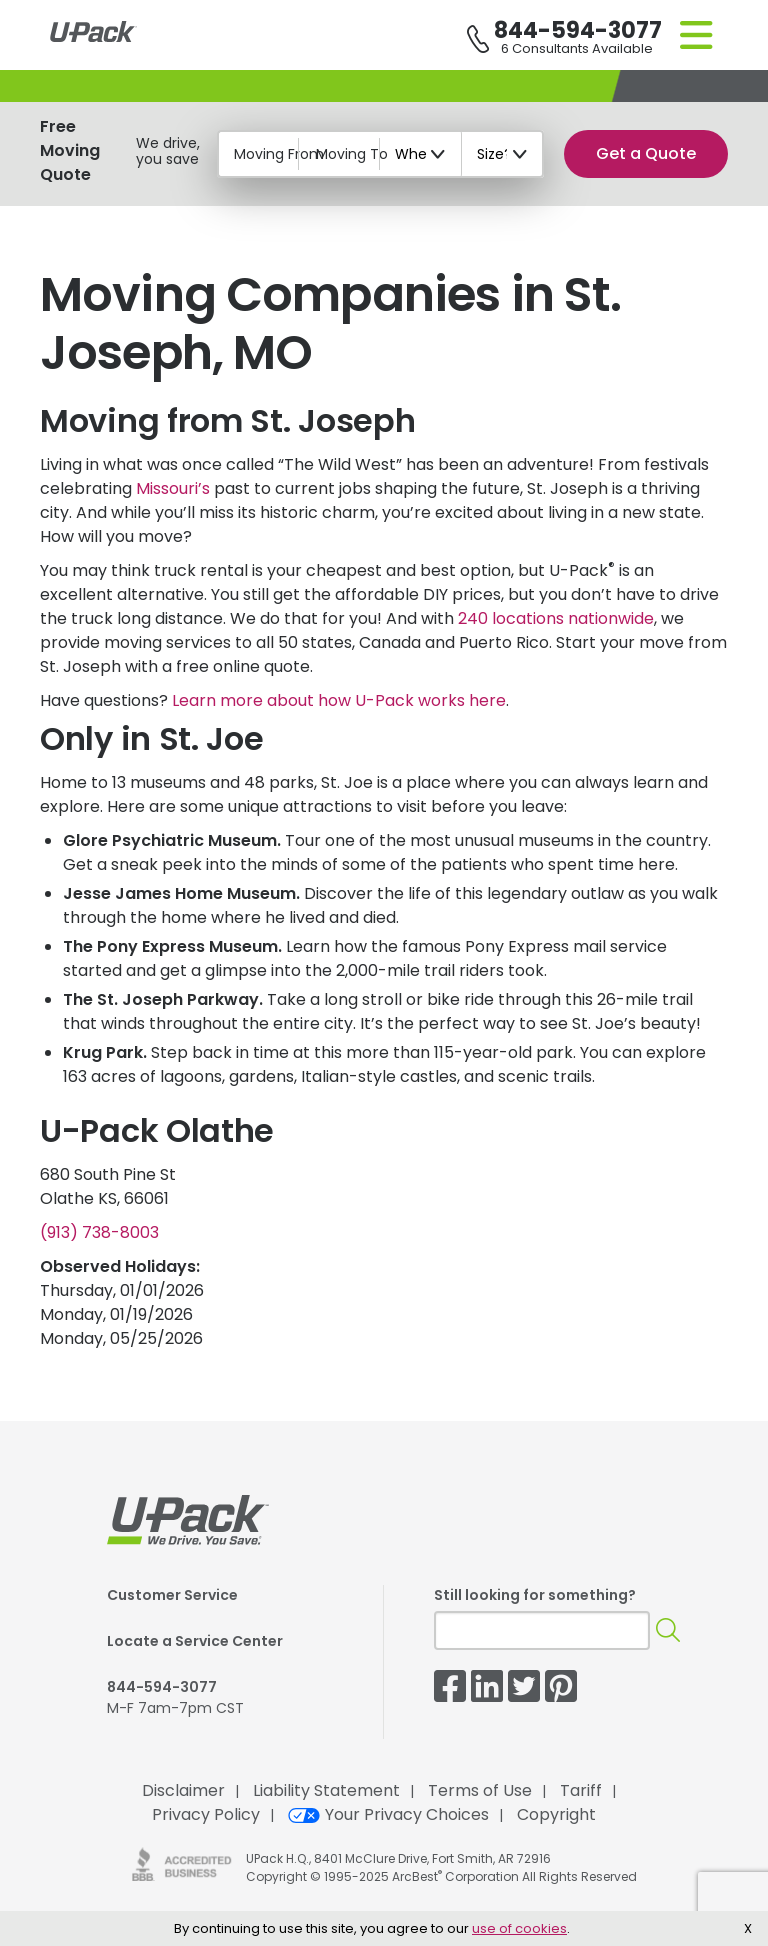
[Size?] (503, 154)
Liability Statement (326, 1790)
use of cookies (519, 1928)
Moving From (279, 154)
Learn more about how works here (339, 700)
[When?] (421, 154)
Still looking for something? (535, 1595)
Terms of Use (480, 1790)
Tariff (581, 1790)
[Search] (668, 1630)
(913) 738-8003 (99, 1232)
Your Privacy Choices (388, 1814)
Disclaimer (183, 1790)
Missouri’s (173, 488)
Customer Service (172, 1595)
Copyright (556, 1814)
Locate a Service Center (195, 1641)
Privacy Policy (206, 1814)
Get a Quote (646, 153)
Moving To (352, 154)
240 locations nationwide (556, 618)
